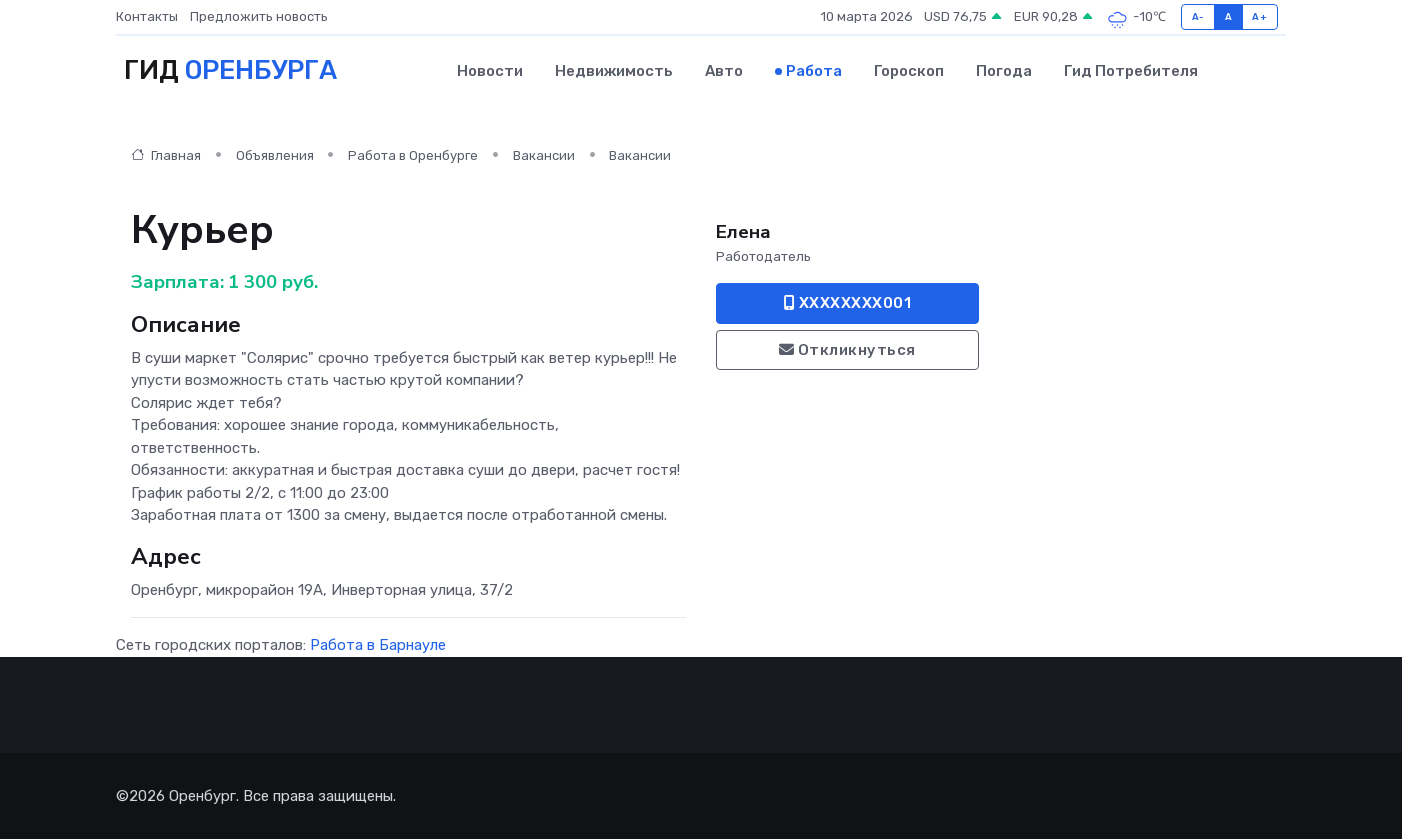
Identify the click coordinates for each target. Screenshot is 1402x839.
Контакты (147, 16)
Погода (1004, 71)
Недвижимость (614, 71)
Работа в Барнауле (378, 645)
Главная (166, 155)
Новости (490, 71)
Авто (724, 71)
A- (1198, 16)
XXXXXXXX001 (848, 303)
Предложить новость (259, 16)
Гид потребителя (1131, 71)
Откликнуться (847, 350)
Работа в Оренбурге (413, 155)
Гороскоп (909, 71)
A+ (1259, 16)
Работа (814, 71)
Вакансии (544, 155)
